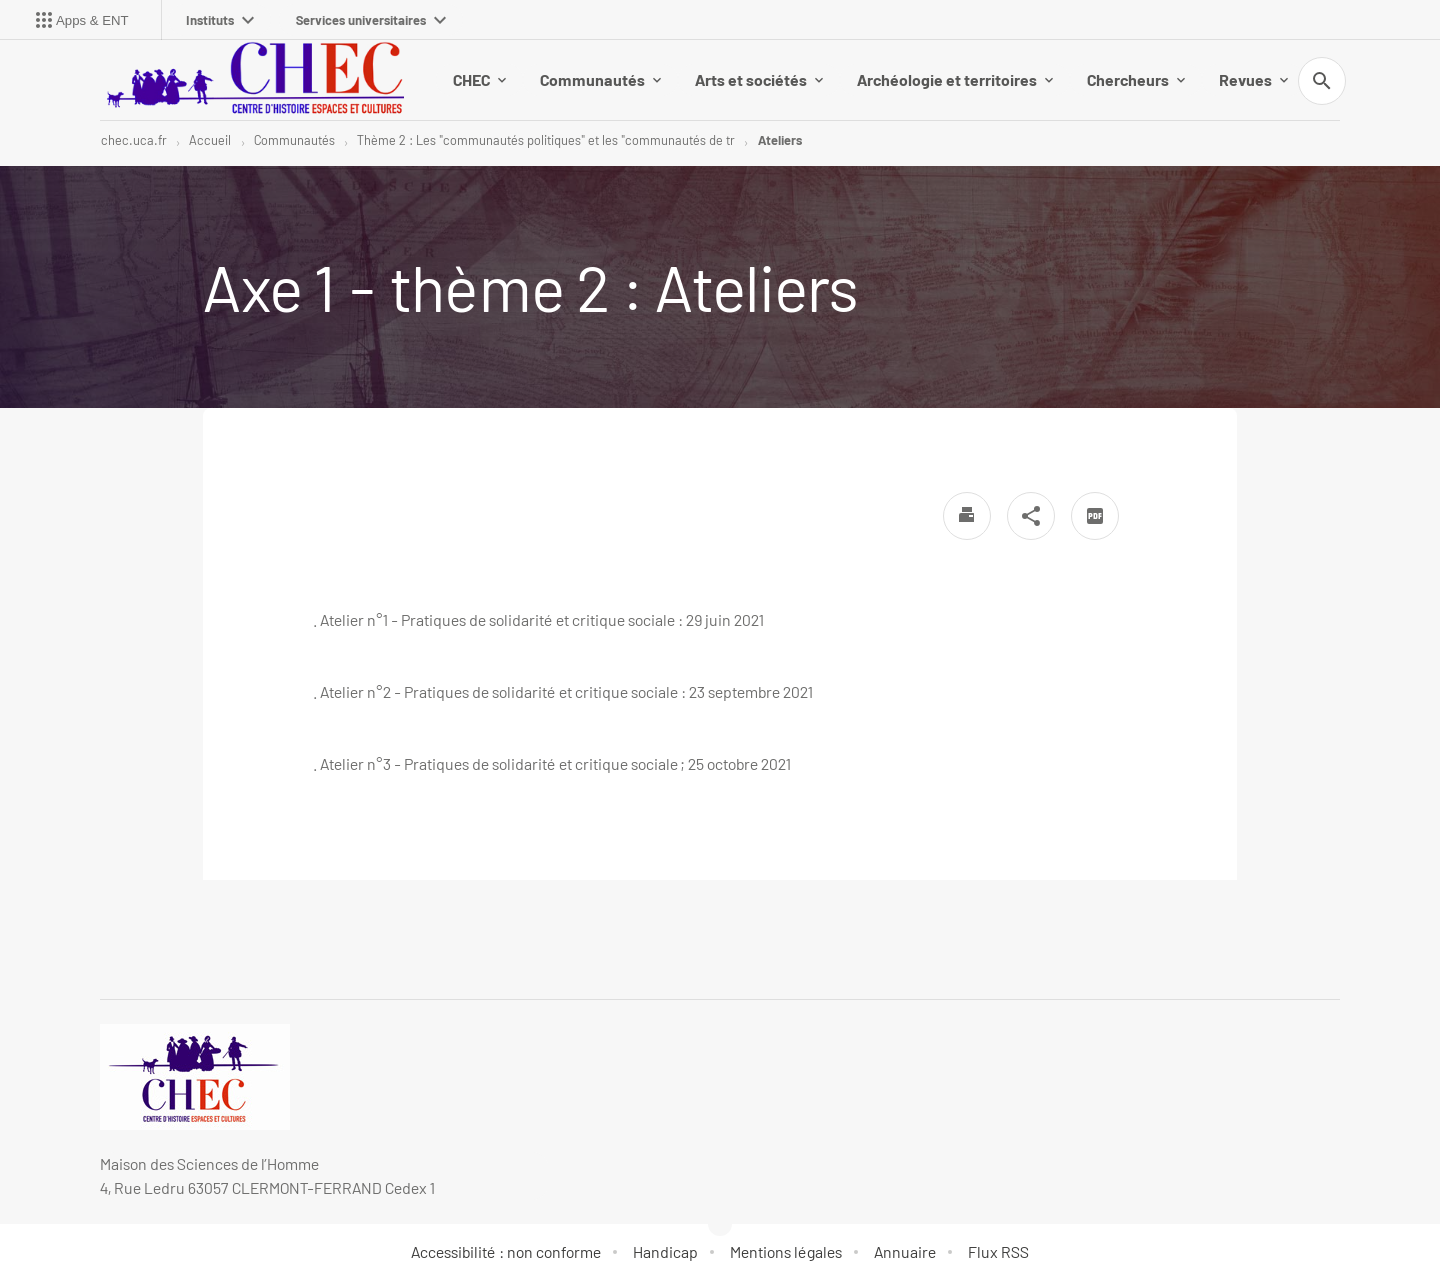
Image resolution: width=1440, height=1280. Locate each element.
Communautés (600, 79)
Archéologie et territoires (955, 79)
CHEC (479, 79)
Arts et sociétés (759, 79)
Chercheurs (1136, 79)
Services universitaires (371, 20)
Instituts (220, 20)
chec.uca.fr (134, 140)
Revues (1253, 79)
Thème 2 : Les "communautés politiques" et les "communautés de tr (546, 140)
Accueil (210, 140)
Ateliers (780, 140)
